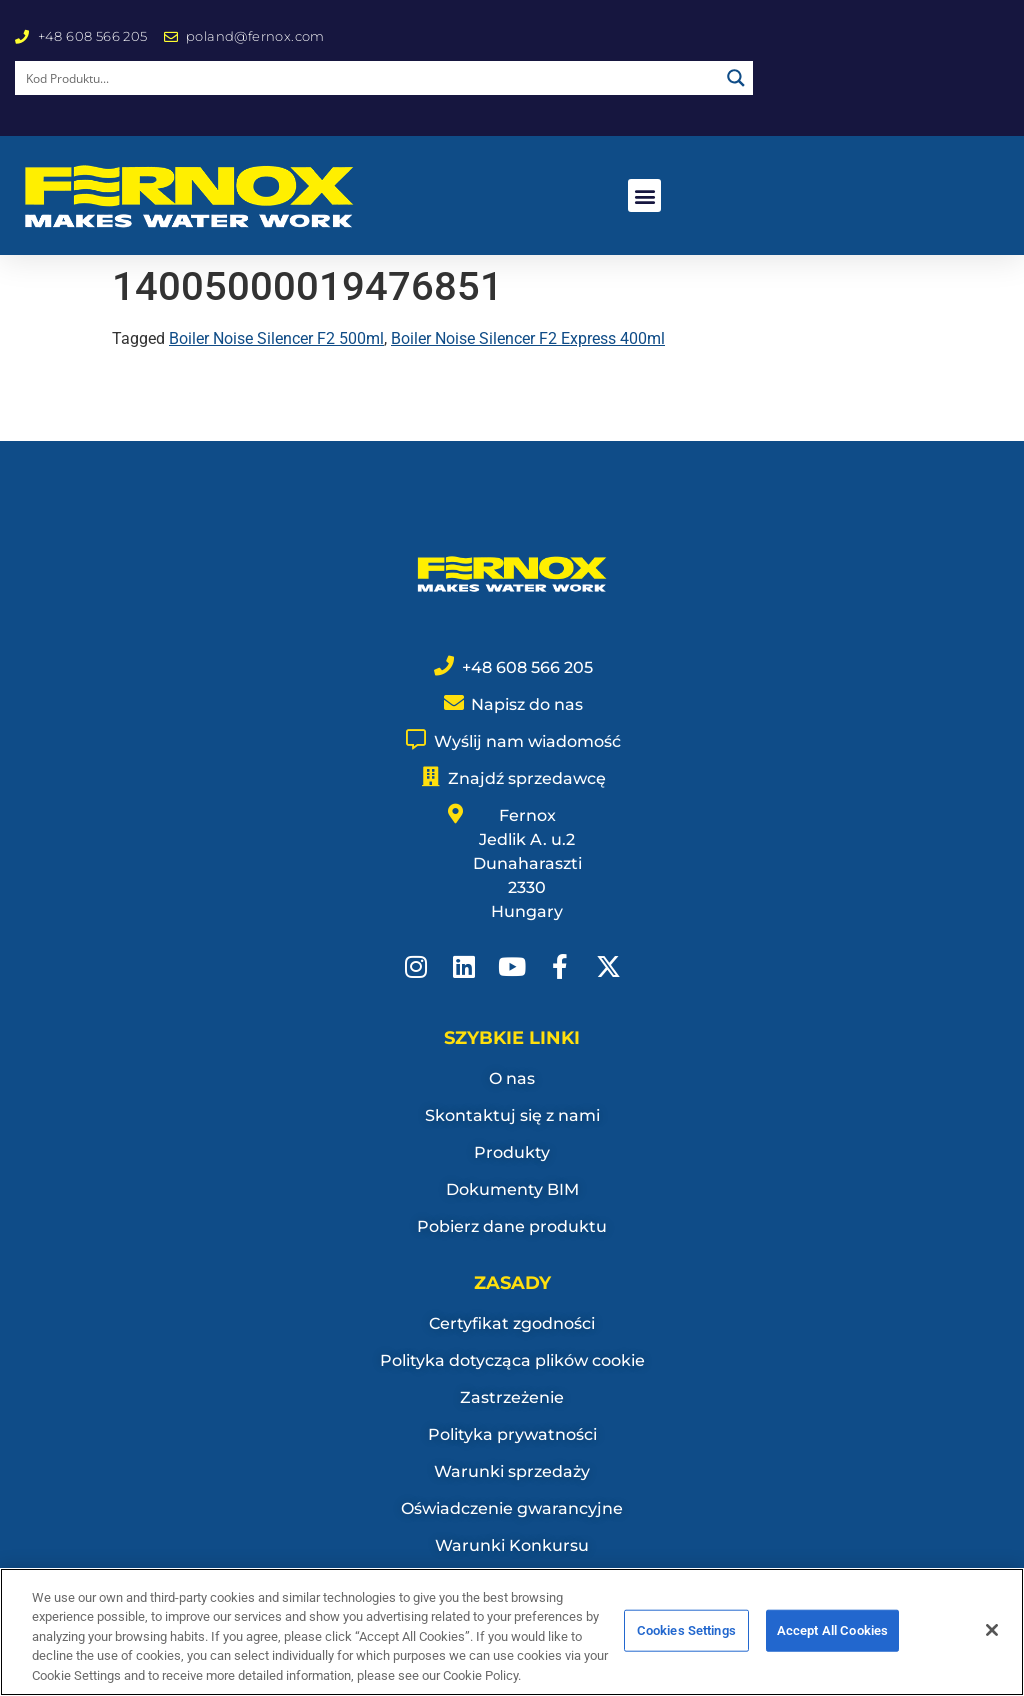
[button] (644, 195)
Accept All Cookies (832, 1640)
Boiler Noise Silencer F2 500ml (276, 338)
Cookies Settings (686, 1640)
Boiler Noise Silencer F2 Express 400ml (528, 338)
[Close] (992, 1641)
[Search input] (368, 78)
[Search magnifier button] (736, 78)
